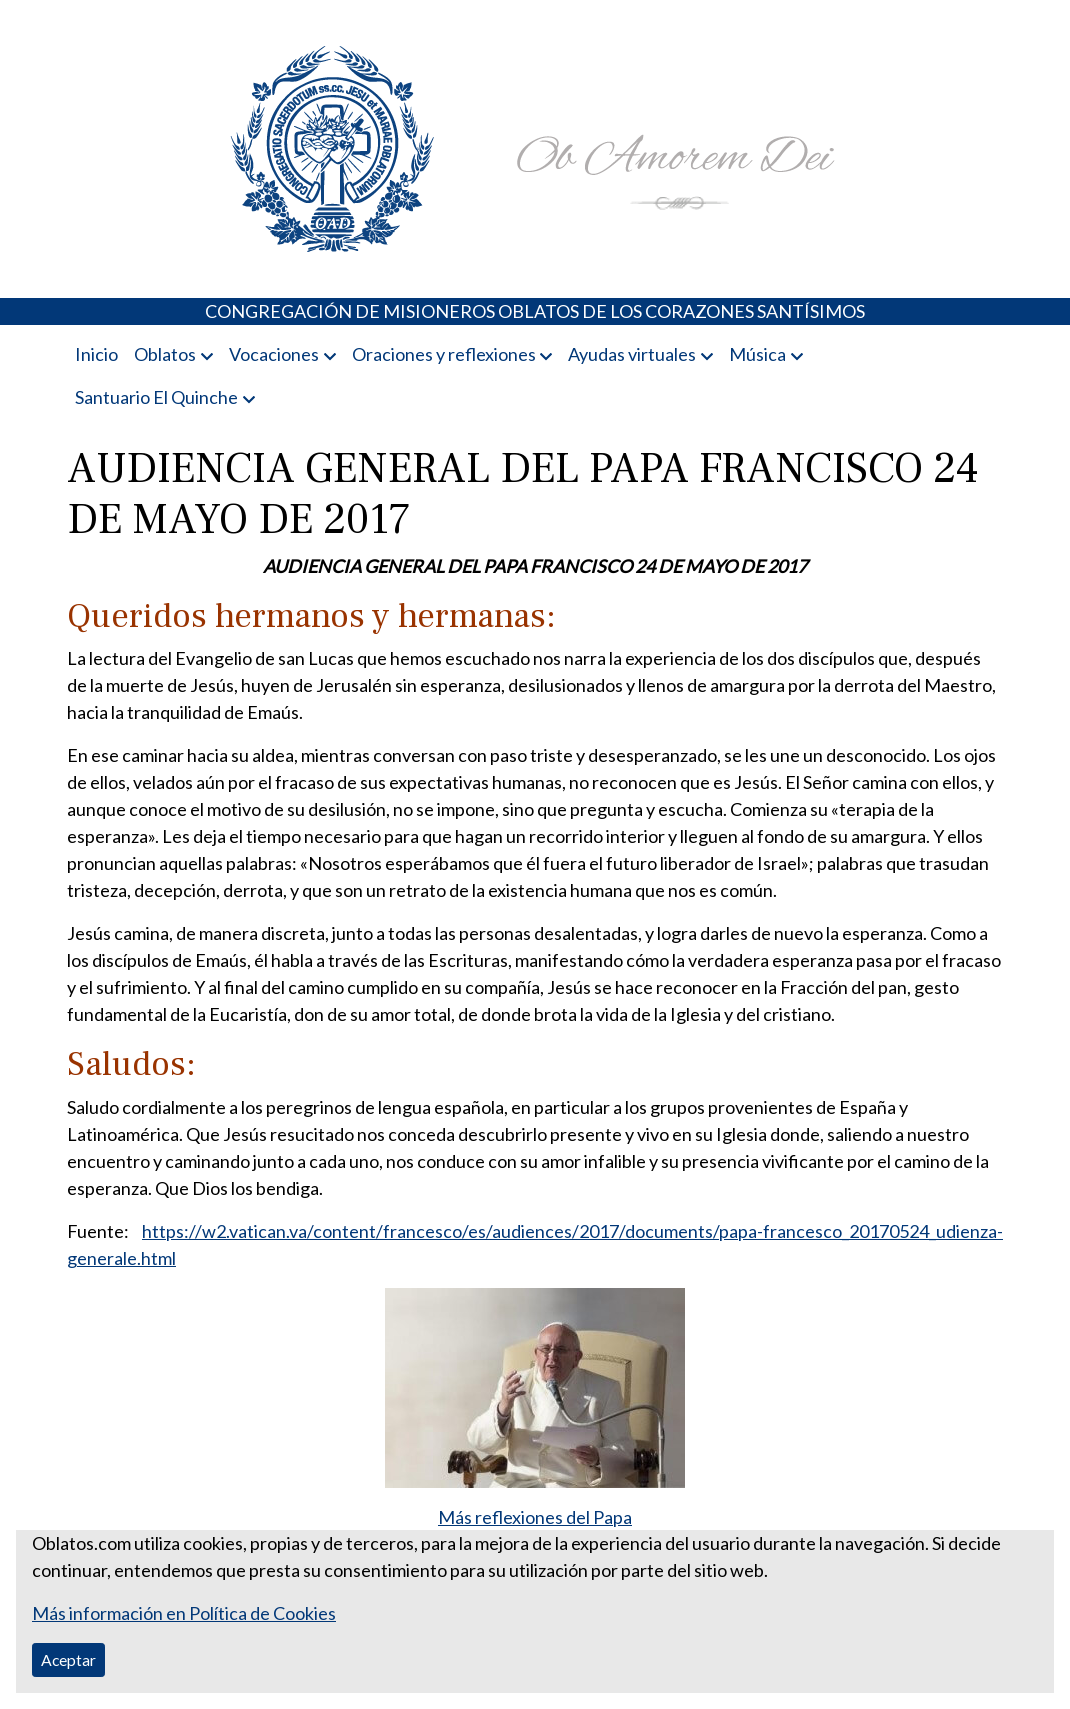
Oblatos (165, 354)
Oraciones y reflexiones (444, 354)
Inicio (96, 354)
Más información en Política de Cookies (184, 1613)
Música (757, 354)
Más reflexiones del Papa (535, 1517)
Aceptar (68, 1659)
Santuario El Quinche (156, 397)
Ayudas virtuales (632, 354)
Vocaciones (274, 354)
